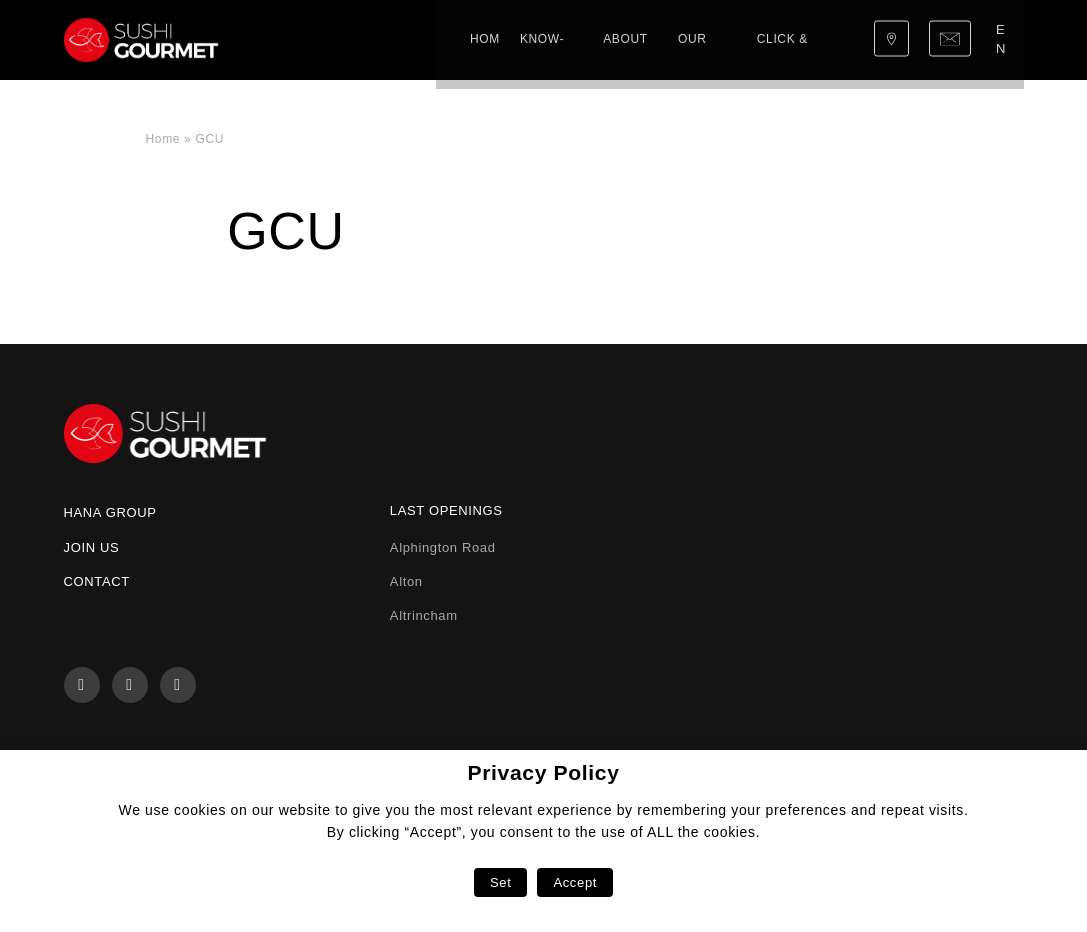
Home (288, 40)
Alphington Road (443, 547)
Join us (92, 547)
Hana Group (110, 512)
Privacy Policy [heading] (543, 772)
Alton (406, 581)
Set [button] (500, 882)
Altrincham (424, 615)
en (1001, 39)
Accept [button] (575, 882)
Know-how (360, 40)
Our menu (529, 40)
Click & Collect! (638, 40)
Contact (97, 581)
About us (446, 40)
